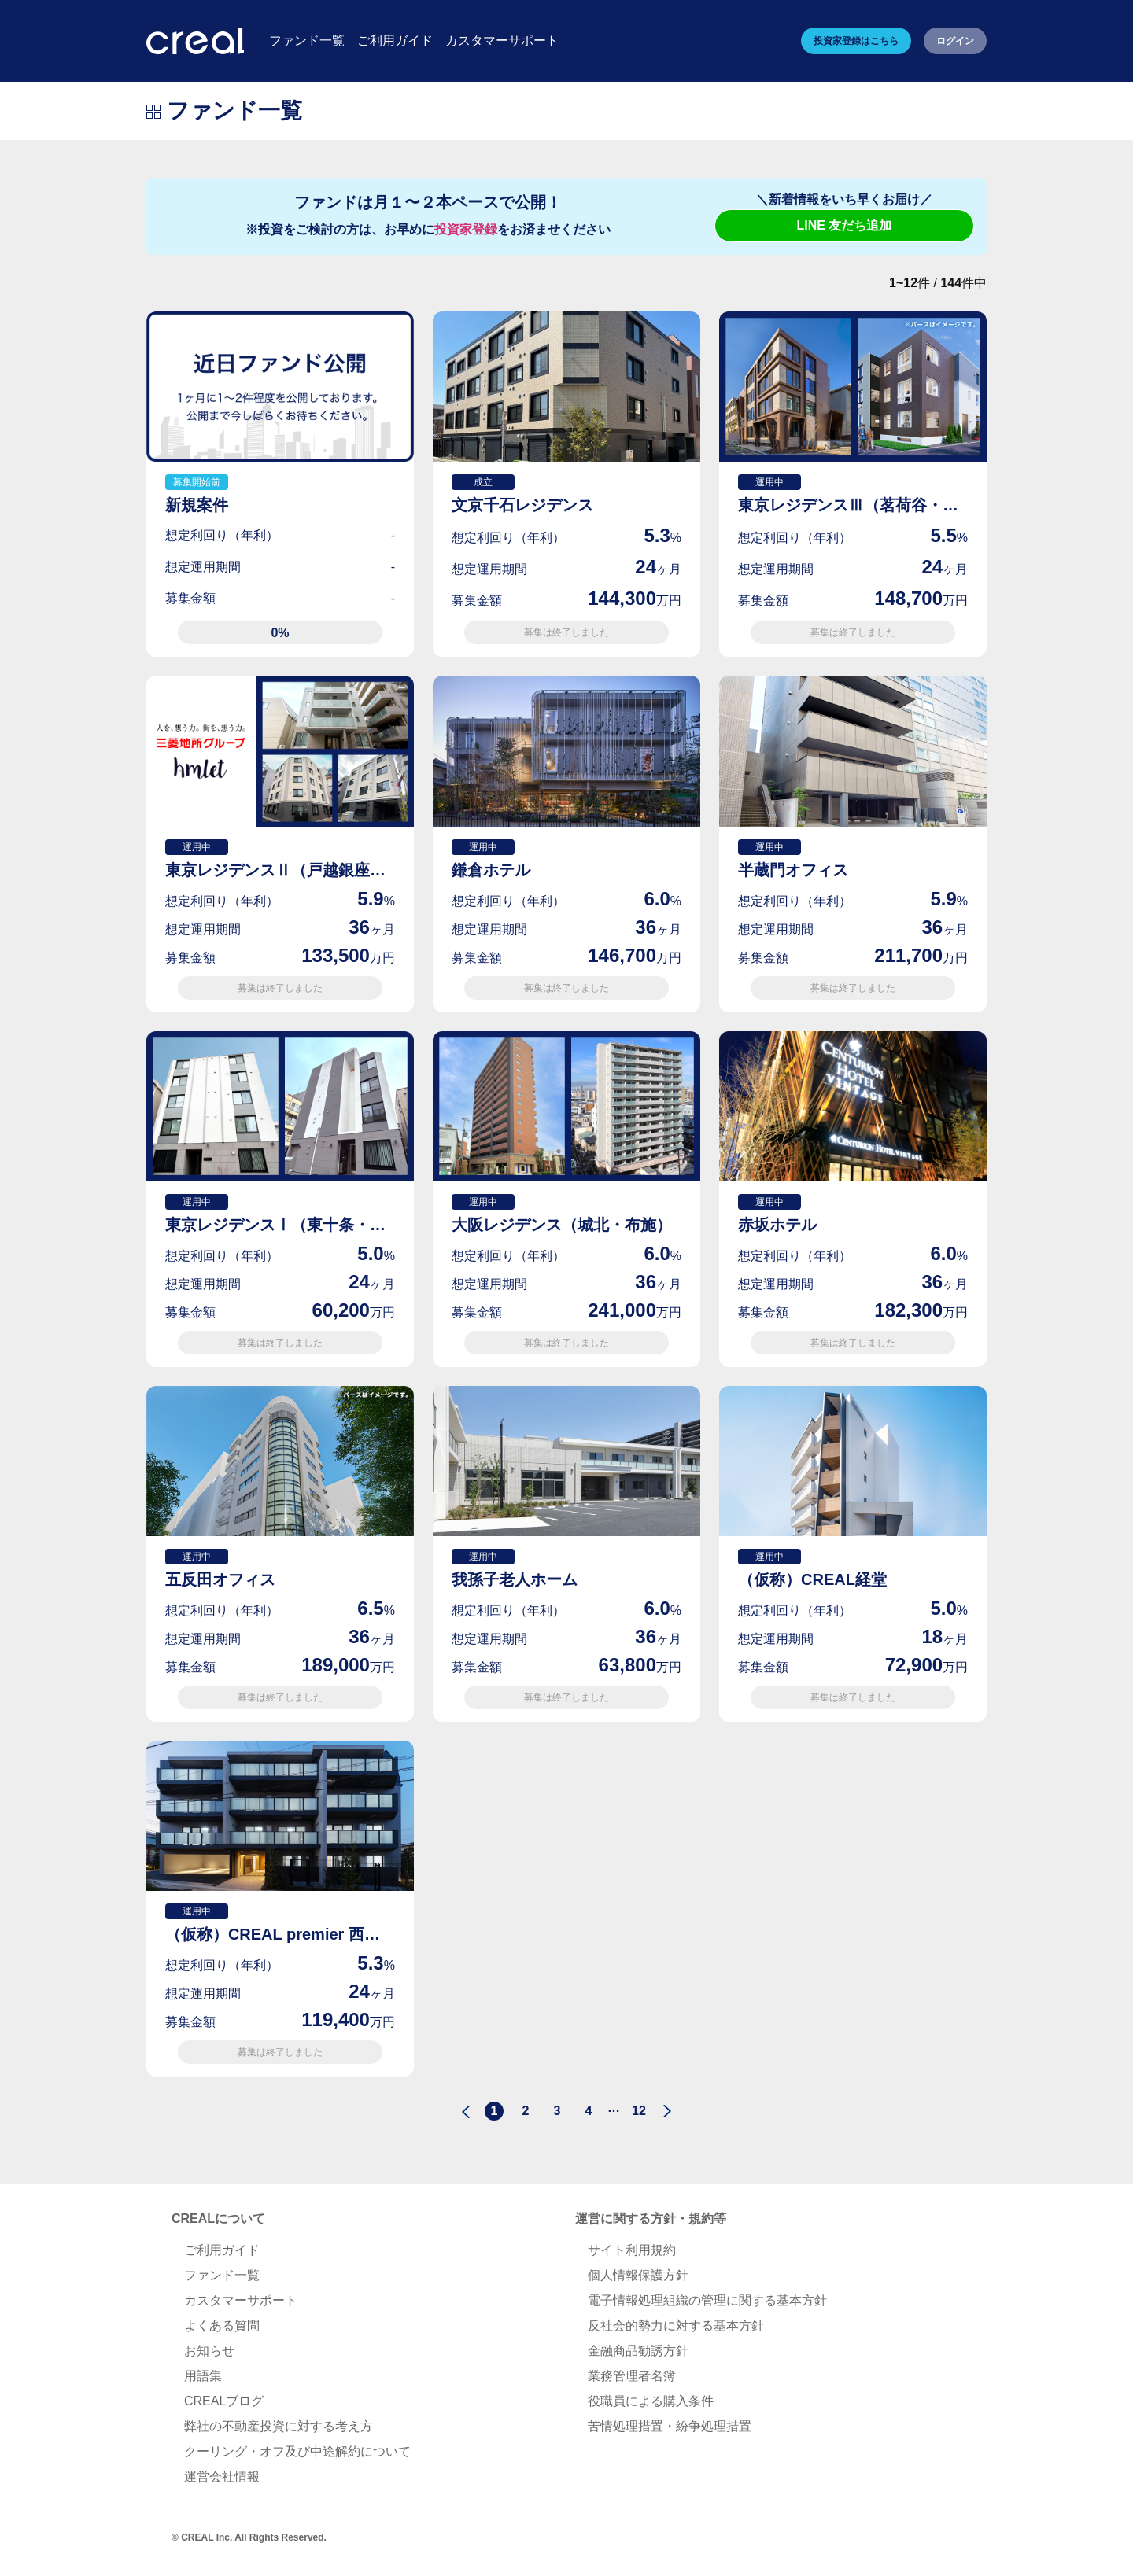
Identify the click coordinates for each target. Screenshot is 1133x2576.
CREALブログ (224, 2401)
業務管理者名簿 (632, 2376)
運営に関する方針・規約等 (650, 2218)
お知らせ (209, 2350)
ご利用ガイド (222, 2250)
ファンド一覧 (222, 2275)
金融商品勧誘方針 (638, 2350)
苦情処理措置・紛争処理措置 (669, 2426)
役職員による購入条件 (651, 2401)
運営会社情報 (222, 2476)
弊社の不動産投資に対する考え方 (278, 2426)
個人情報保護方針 (638, 2275)
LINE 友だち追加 (844, 225)
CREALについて (218, 2218)
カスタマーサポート (240, 2300)
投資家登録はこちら (856, 40)
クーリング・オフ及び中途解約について (297, 2451)
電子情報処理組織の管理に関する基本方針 (707, 2300)
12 (639, 2110)
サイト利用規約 (632, 2250)
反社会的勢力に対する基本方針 (676, 2325)
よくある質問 (222, 2325)
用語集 (203, 2376)
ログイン (955, 40)
